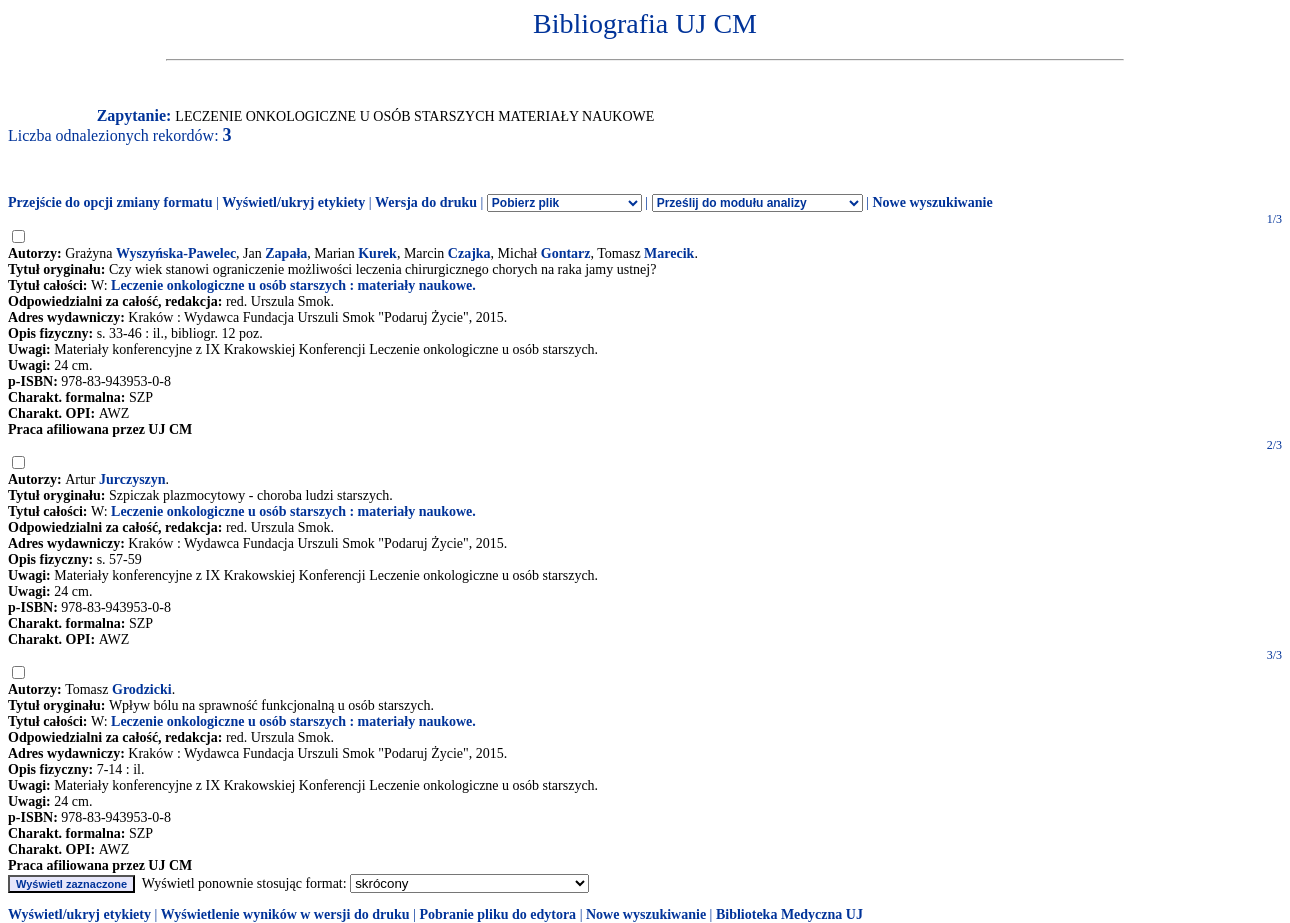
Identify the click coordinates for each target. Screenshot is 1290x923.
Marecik (669, 253)
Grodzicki (142, 689)
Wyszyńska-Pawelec (176, 253)
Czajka (469, 253)
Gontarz (566, 253)
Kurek (377, 253)
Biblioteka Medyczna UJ (789, 914)
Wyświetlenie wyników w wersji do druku (285, 914)
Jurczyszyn (132, 479)
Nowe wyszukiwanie (932, 202)
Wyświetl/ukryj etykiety (293, 202)
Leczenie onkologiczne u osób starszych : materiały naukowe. (293, 285)
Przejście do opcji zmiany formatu (110, 202)
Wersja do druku (426, 202)
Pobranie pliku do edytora (497, 914)
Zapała (286, 253)
